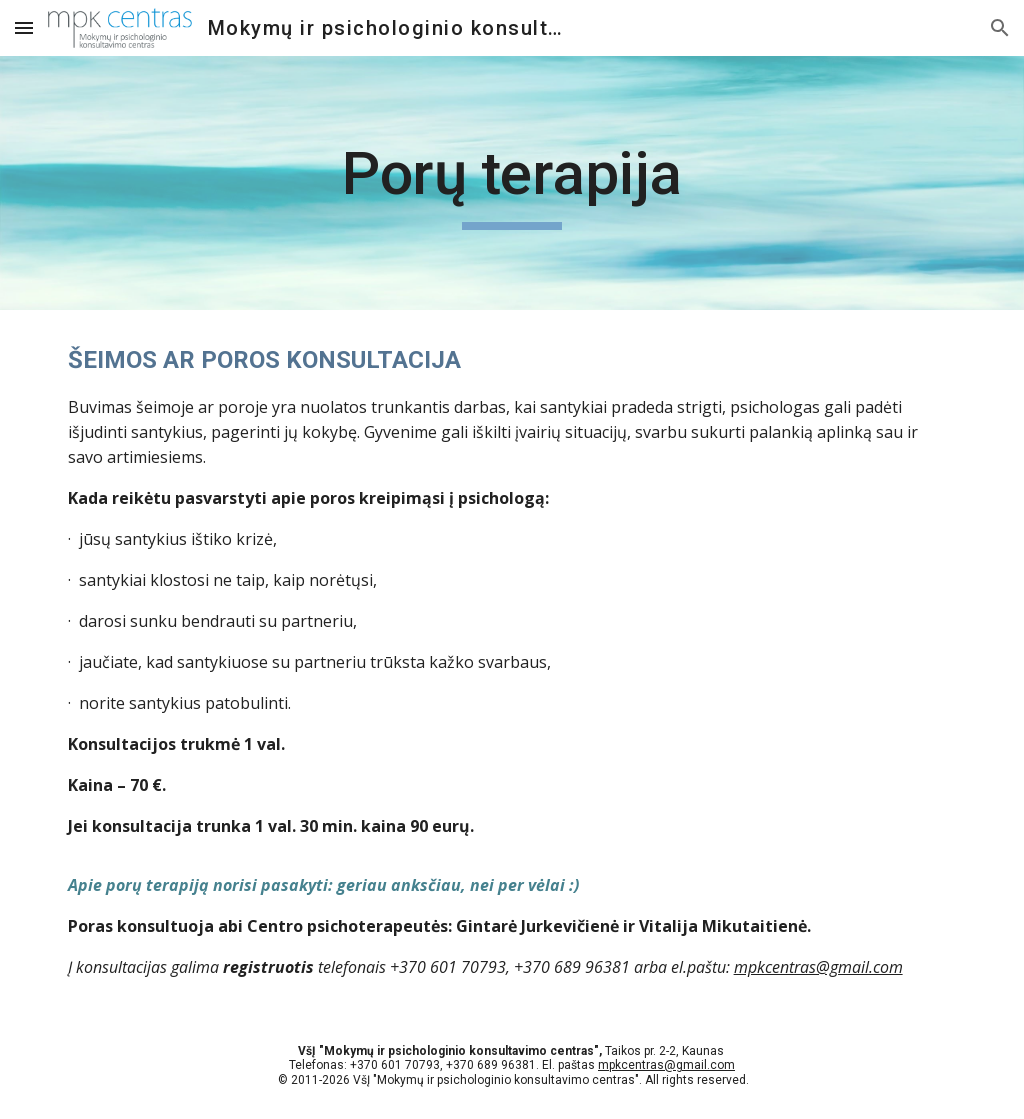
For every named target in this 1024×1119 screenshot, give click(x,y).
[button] (24, 27)
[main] (511, 183)
